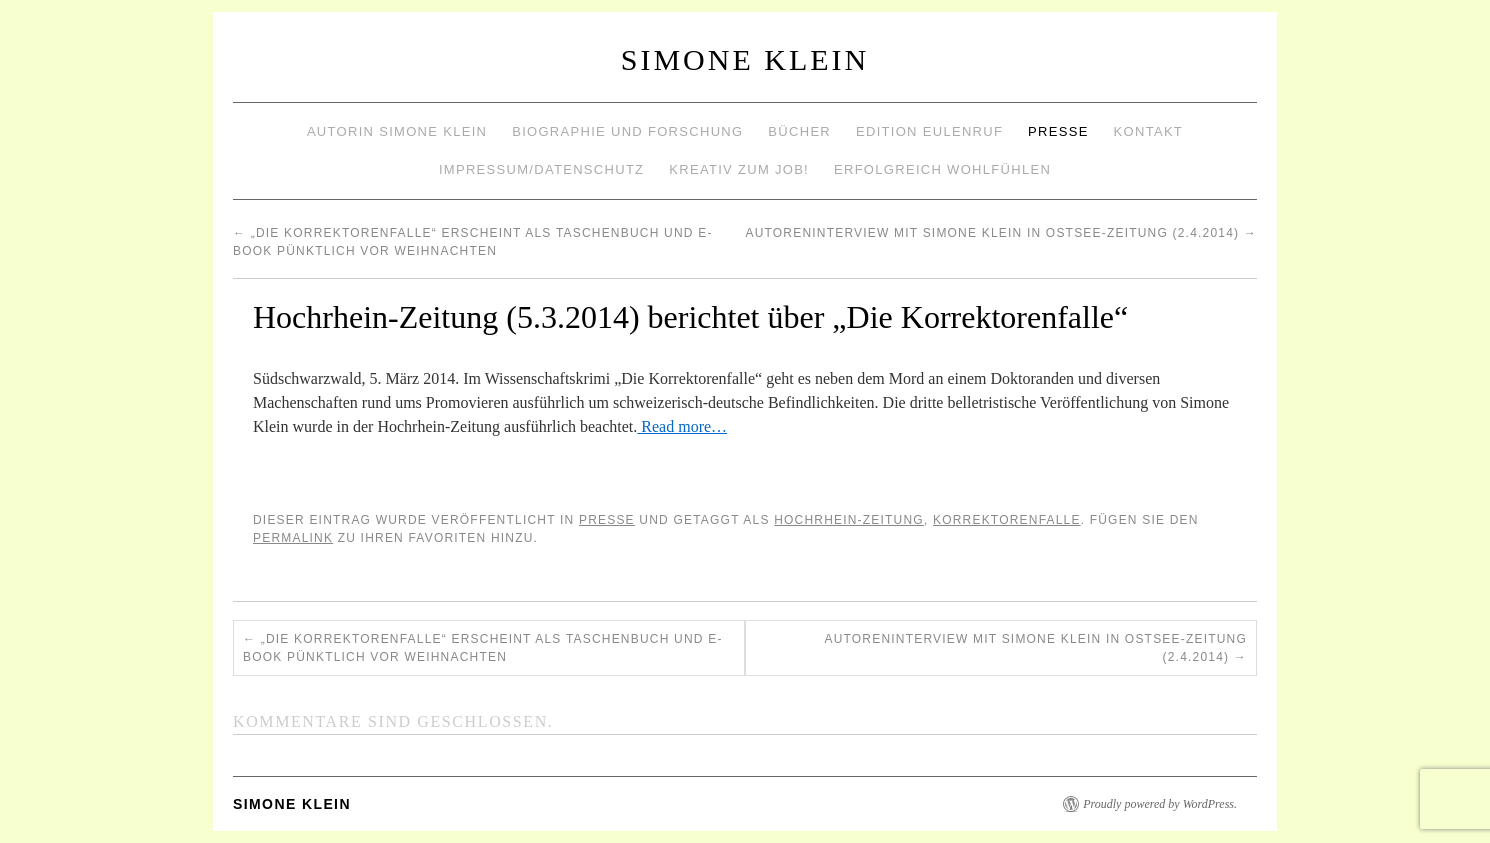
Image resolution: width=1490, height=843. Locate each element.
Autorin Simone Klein (397, 131)
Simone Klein (745, 59)
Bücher (799, 131)
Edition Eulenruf (929, 131)
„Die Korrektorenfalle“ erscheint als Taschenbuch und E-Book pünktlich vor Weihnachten (483, 648)
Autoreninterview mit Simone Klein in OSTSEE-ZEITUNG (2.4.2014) (1001, 233)
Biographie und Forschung (627, 131)
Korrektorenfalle (1007, 520)
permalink (293, 538)
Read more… (682, 426)
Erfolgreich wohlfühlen (942, 169)
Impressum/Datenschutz (541, 169)
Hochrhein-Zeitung (849, 520)
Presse (1058, 131)
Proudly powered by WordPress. (1160, 804)
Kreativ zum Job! (739, 169)
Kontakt (1149, 131)
